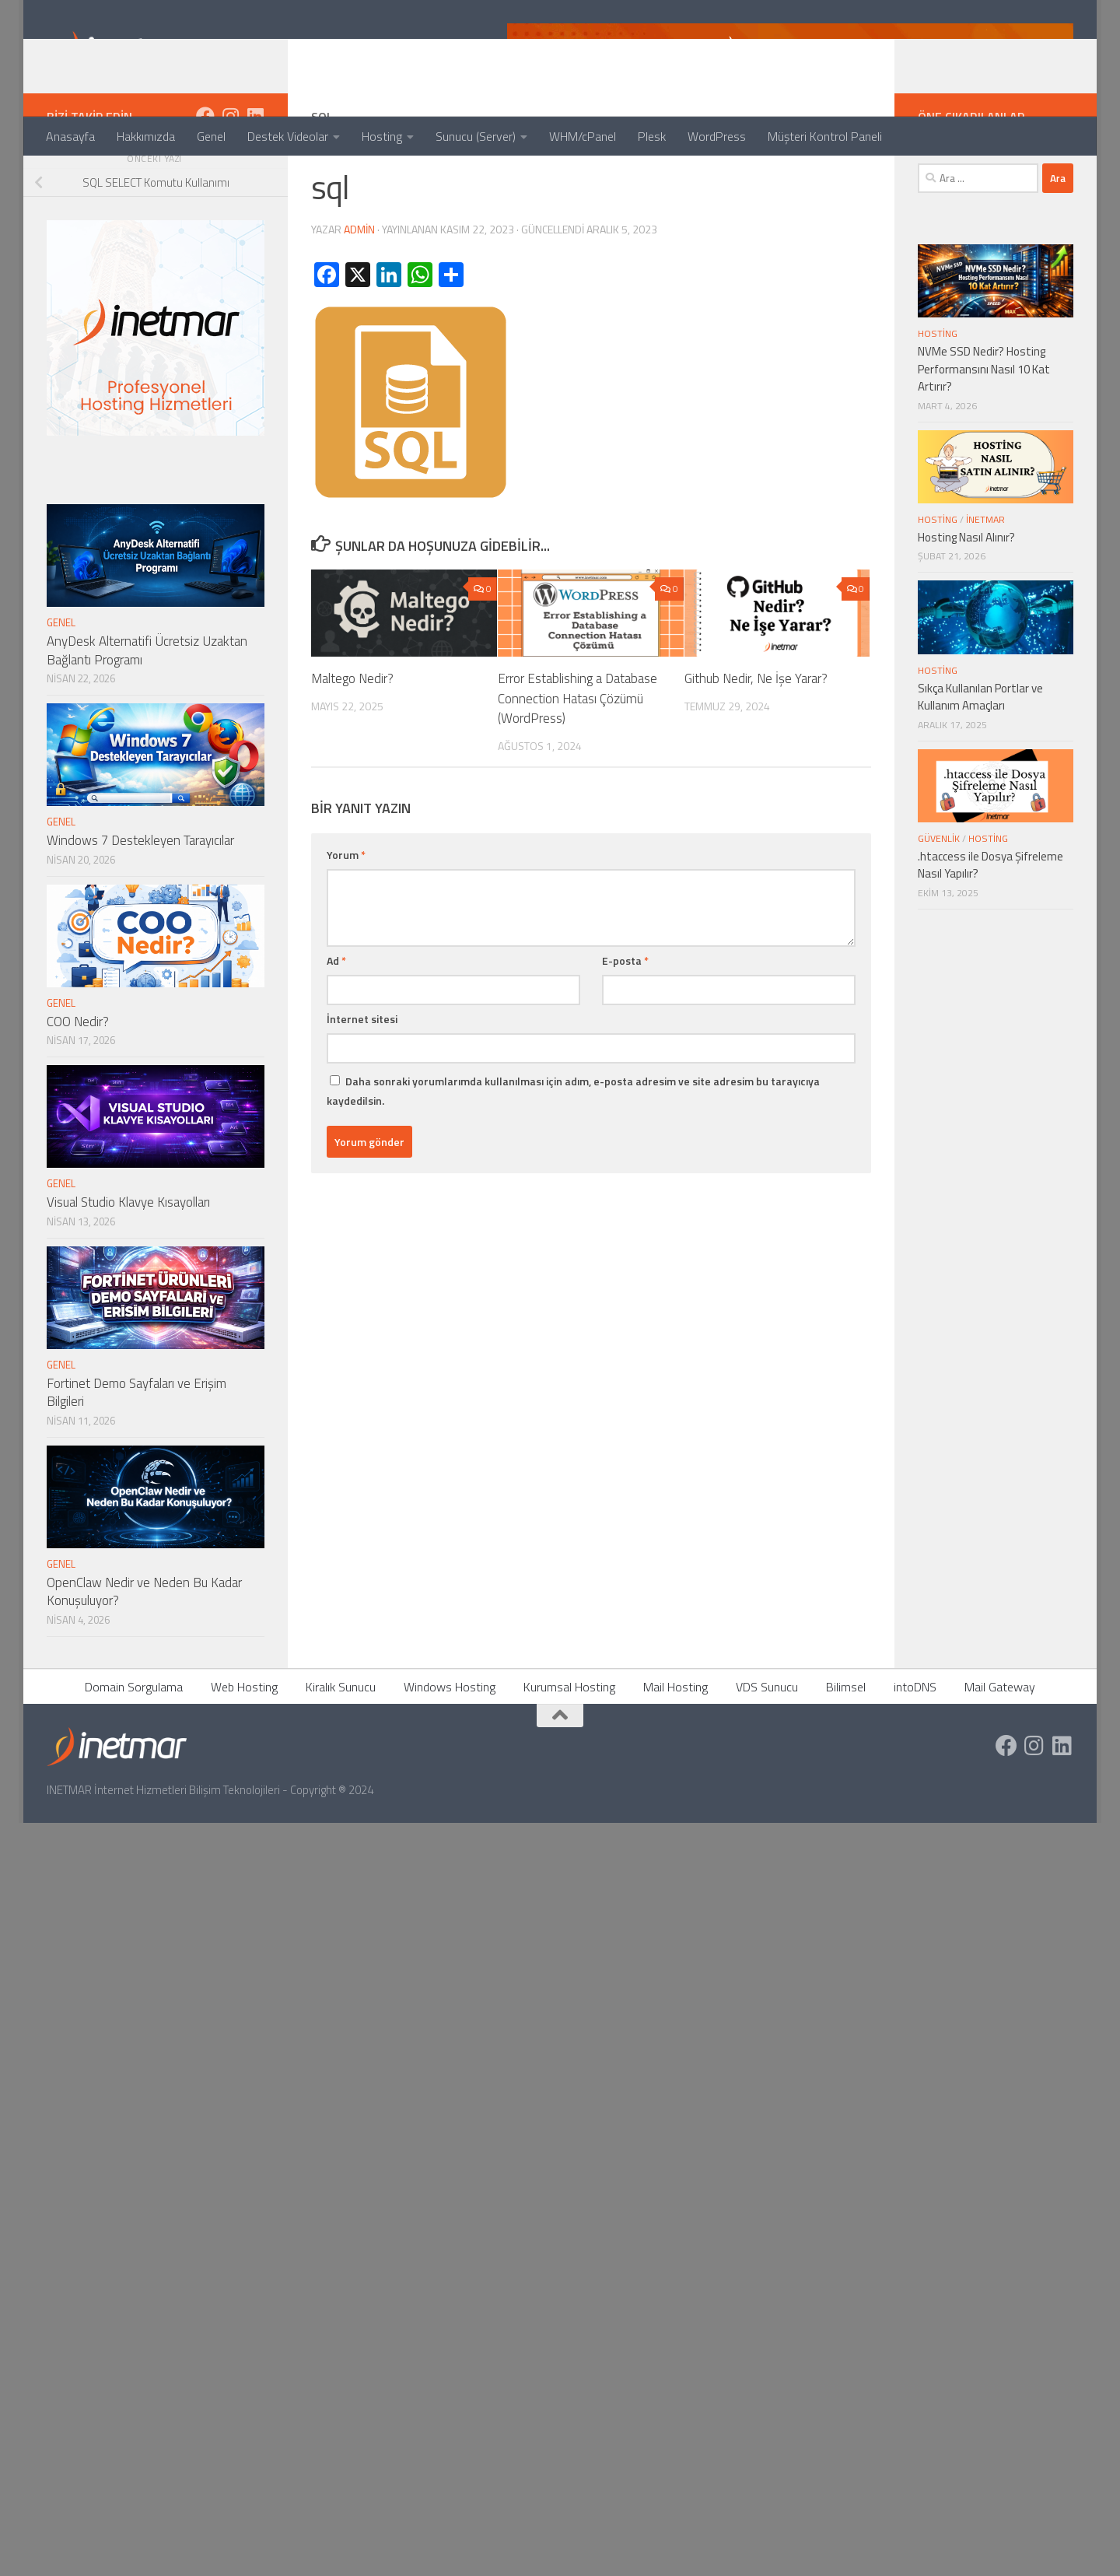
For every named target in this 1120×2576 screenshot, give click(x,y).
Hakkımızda (146, 136)
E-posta (625, 1023)
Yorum (346, 917)
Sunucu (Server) (476, 136)
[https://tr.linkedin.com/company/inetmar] (255, 178)
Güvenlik (939, 900)
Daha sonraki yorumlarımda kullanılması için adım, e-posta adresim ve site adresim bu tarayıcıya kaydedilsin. (573, 1153)
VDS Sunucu (767, 1749)
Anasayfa (70, 136)
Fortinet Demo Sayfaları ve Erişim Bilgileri (136, 1454)
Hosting (382, 136)
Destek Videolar (287, 136)
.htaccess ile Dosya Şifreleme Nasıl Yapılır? (990, 927)
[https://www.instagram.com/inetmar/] (230, 178)
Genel (211, 136)
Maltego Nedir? (352, 741)
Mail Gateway (999, 1749)
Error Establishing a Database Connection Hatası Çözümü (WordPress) (577, 760)
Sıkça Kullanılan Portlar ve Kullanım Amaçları (980, 759)
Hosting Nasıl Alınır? (966, 599)
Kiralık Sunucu (341, 1749)
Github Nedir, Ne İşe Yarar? (756, 741)
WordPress (717, 136)
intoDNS (915, 1749)
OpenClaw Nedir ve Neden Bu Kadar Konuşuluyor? (144, 1654)
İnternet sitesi (362, 1081)
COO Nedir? (78, 1084)
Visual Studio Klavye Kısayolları (128, 1264)
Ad (336, 1023)
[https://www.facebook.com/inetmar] (205, 178)
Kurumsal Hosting (569, 1749)
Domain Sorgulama (134, 1749)
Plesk (652, 136)
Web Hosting (244, 1749)
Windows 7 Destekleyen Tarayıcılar (140, 902)
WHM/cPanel (582, 136)
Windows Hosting (449, 1749)
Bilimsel (846, 1749)
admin (359, 291)
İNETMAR (985, 581)
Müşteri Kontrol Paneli (825, 136)
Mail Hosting (675, 1749)
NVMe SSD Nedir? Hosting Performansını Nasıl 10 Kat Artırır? (984, 431)
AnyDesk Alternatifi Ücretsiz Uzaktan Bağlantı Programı (147, 712)
